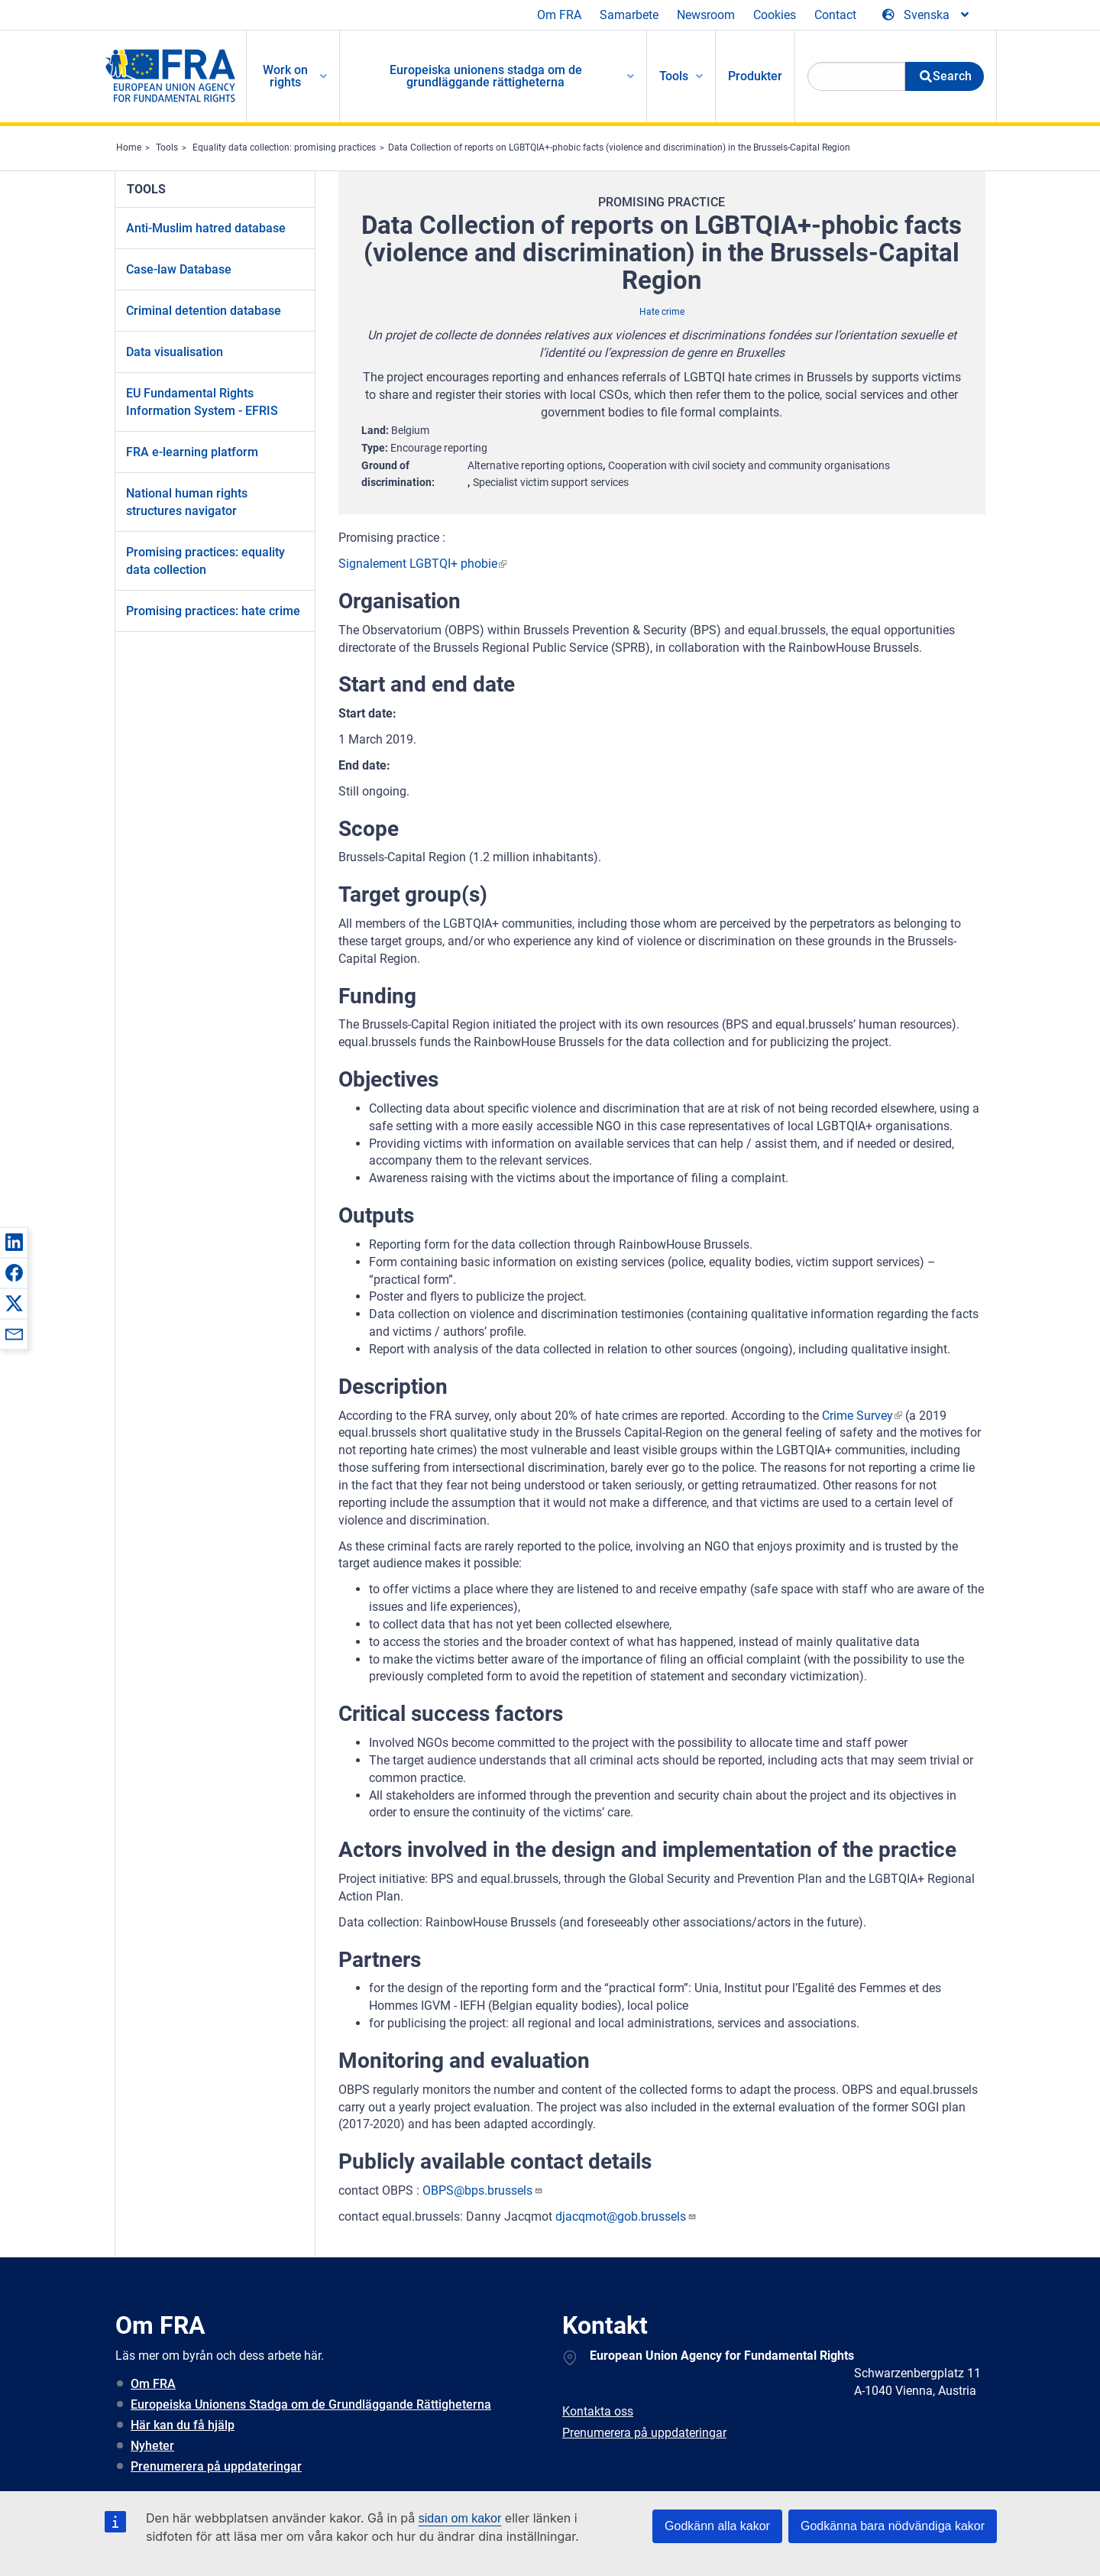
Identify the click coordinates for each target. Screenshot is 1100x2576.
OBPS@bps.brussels (482, 2190)
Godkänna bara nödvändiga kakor (893, 2525)
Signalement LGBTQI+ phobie (417, 563)
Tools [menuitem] (673, 76)
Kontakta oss (597, 2411)
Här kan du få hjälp (183, 2425)
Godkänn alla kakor (717, 2525)
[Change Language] (927, 15)
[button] (14, 1241)
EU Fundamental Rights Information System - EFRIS (202, 402)
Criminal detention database (203, 310)
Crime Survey (857, 1415)
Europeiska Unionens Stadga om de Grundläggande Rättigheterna (311, 2404)
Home (128, 147)
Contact (835, 15)
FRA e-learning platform (192, 452)
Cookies (774, 15)
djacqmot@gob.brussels (626, 2216)
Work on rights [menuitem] (285, 76)
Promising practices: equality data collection (205, 561)
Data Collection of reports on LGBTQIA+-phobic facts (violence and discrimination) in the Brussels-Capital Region (619, 147)
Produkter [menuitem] (755, 76)
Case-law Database (178, 269)
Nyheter (152, 2445)
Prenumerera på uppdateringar (216, 2466)
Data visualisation (174, 352)
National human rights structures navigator (186, 502)
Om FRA (559, 15)
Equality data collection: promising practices (284, 147)
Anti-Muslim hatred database (206, 228)
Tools (167, 147)
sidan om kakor (460, 2518)
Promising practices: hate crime (213, 611)
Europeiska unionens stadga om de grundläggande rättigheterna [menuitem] (486, 76)
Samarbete (629, 15)
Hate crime (661, 311)
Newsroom (706, 15)
